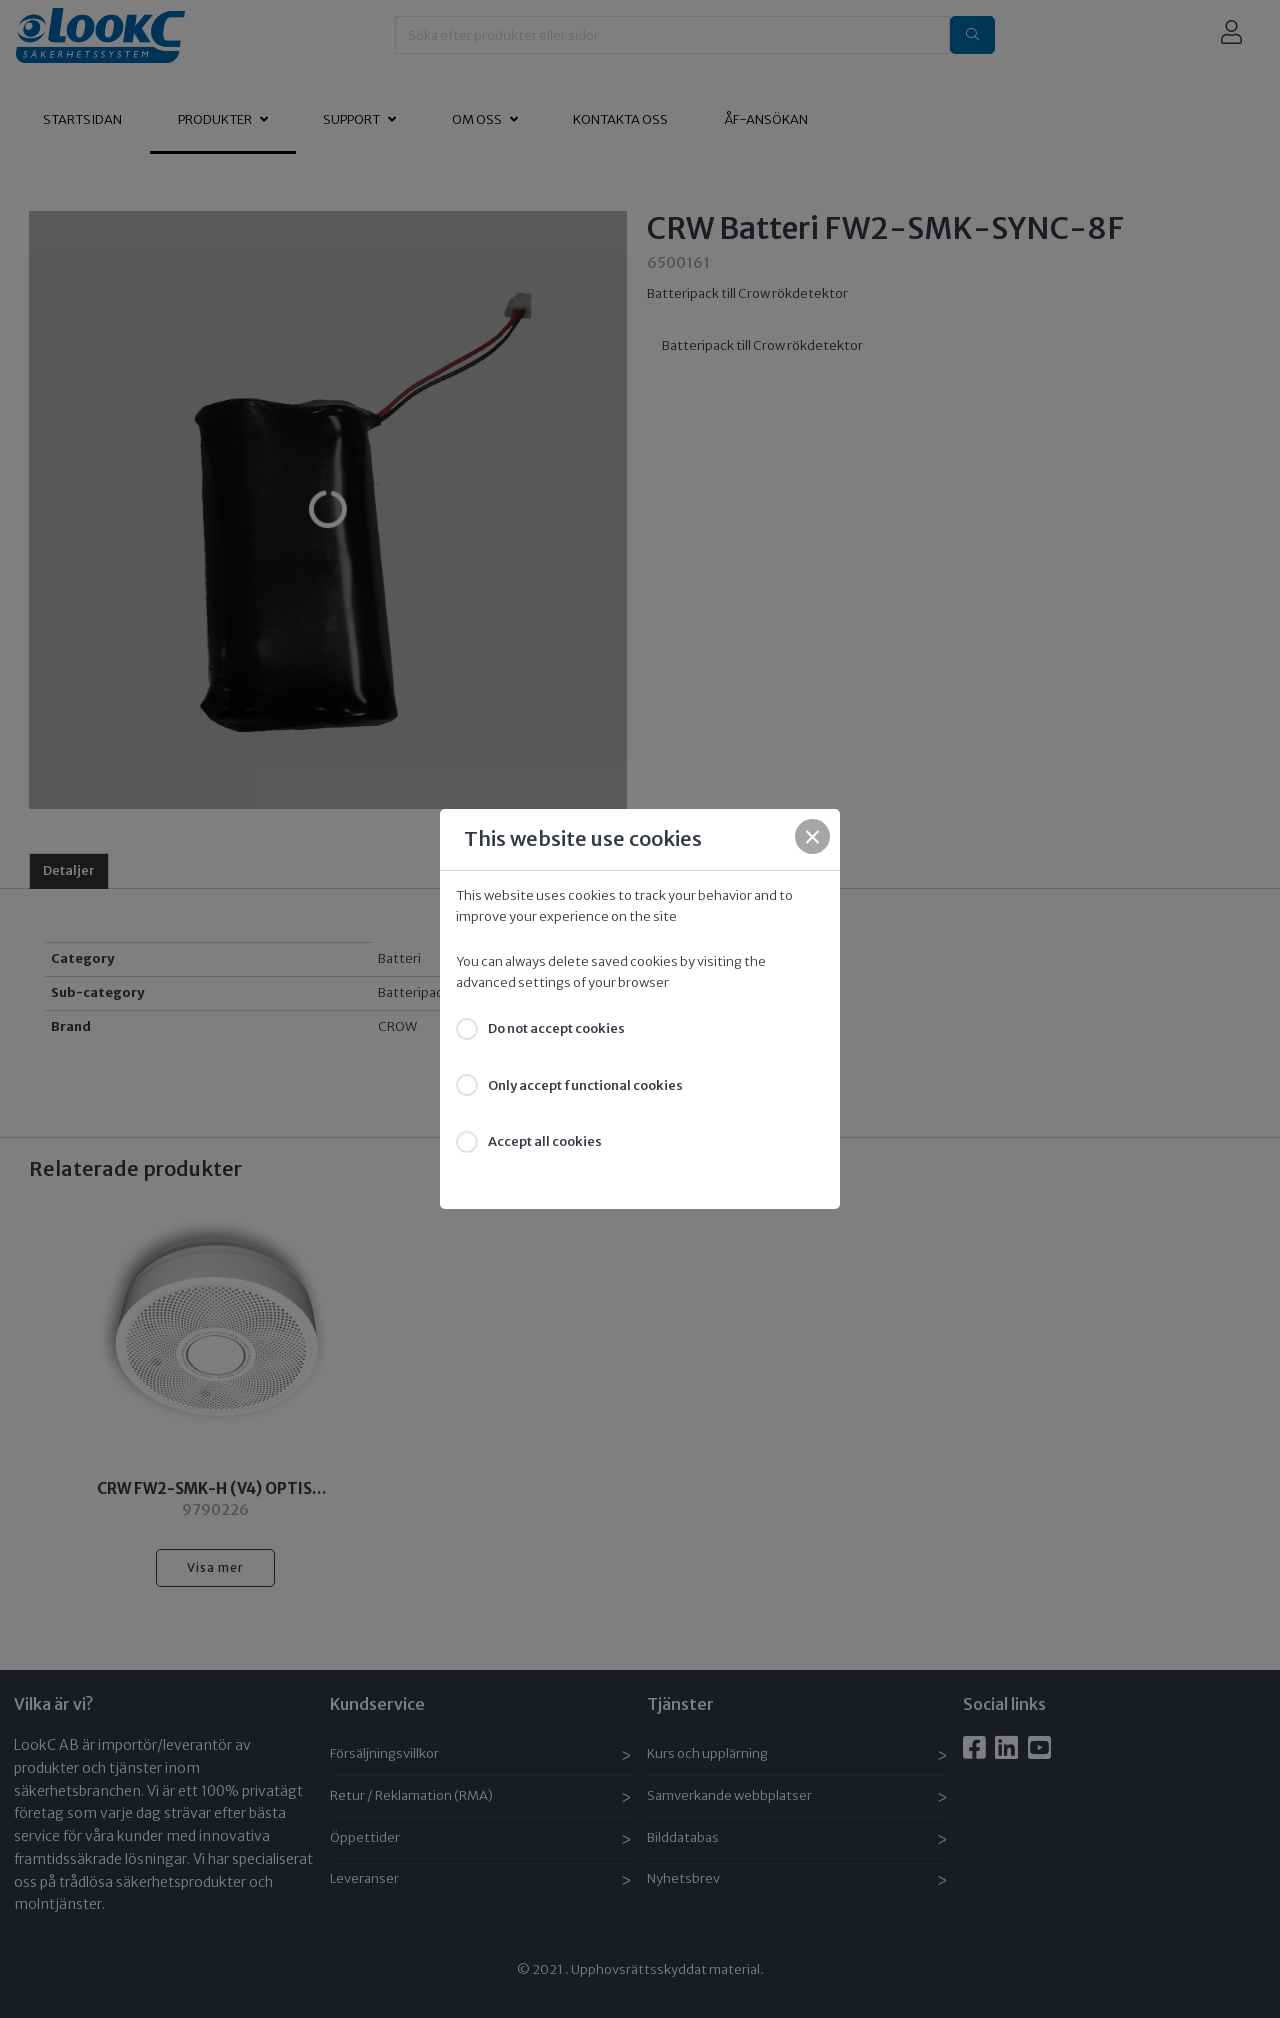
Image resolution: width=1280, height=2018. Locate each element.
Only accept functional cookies (585, 1085)
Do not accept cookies (556, 1028)
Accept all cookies (545, 1141)
